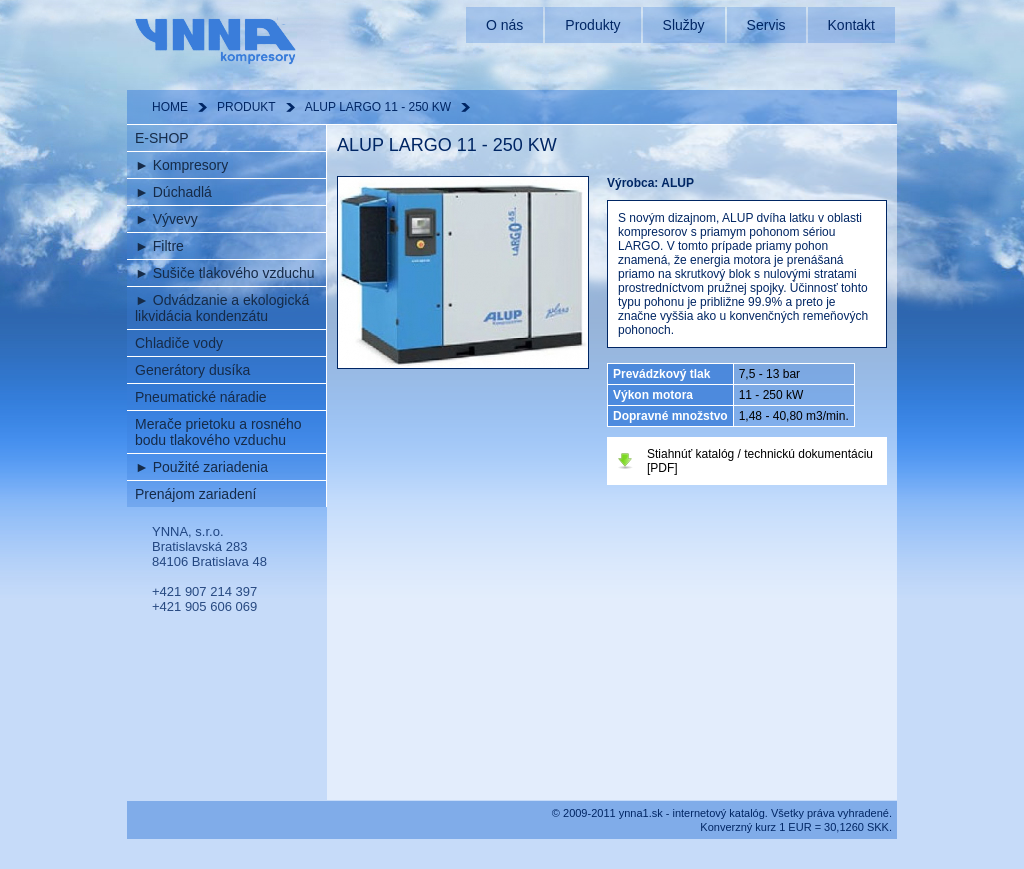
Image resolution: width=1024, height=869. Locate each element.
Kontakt (851, 25)
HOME (170, 107)
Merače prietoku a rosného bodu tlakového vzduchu (218, 432)
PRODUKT (246, 107)
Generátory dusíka (192, 370)
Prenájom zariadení (195, 494)
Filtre (159, 246)
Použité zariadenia (201, 467)
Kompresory (181, 165)
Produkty (592, 25)
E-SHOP (162, 138)
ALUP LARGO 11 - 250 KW (378, 107)
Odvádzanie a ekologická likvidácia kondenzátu (222, 308)
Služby (684, 25)
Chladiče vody (179, 343)
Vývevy (166, 219)
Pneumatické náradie (201, 397)
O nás (504, 25)
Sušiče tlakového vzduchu (225, 273)
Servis (766, 25)
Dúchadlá (173, 192)
